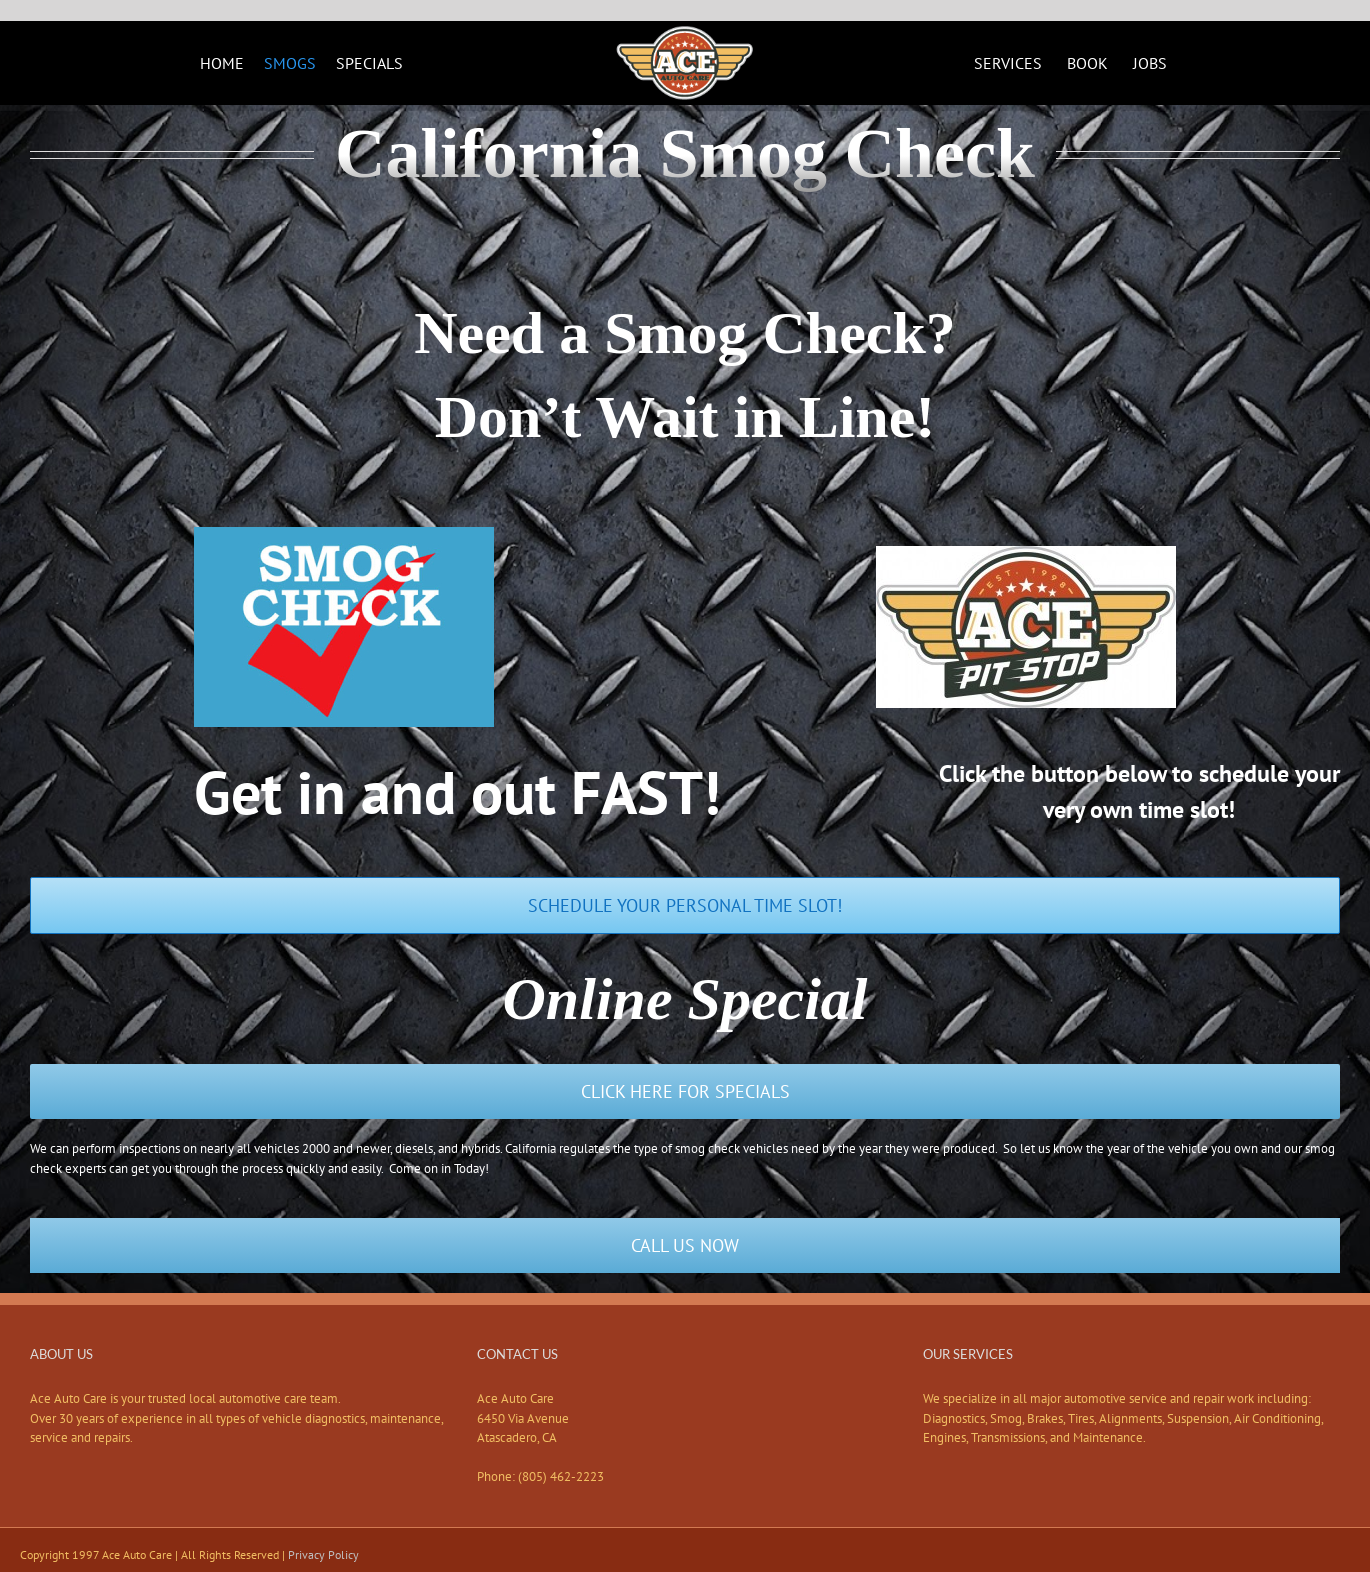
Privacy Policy (323, 1554)
